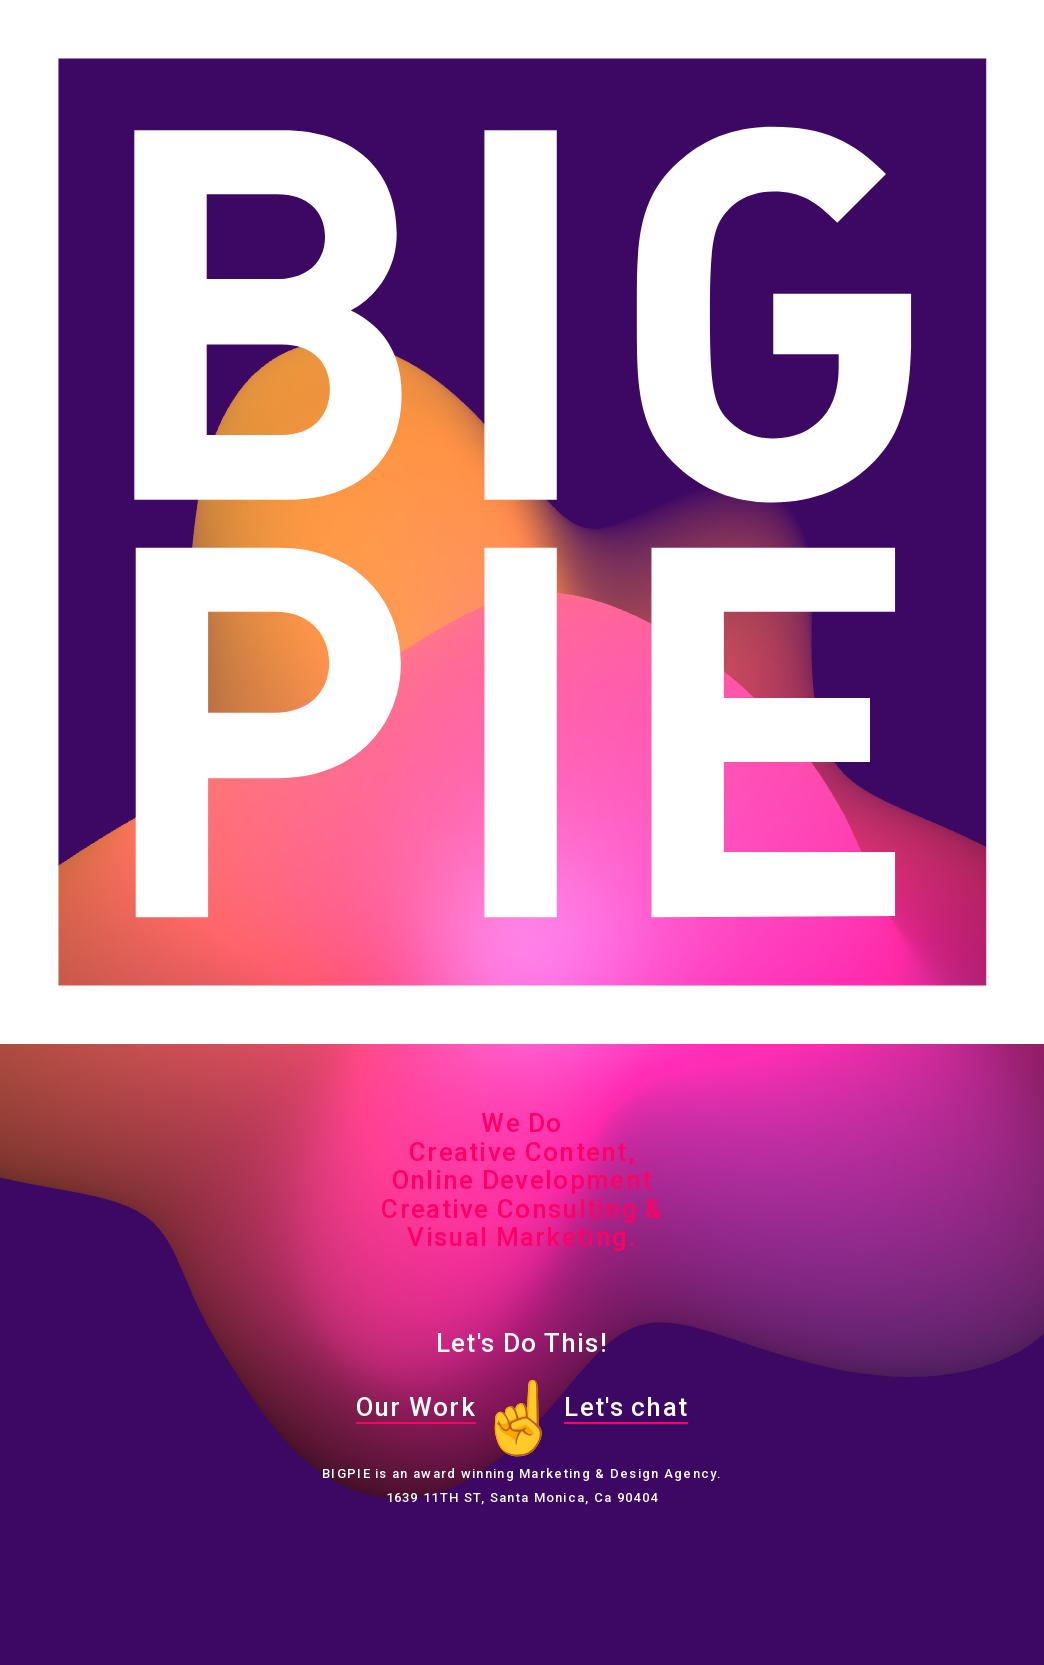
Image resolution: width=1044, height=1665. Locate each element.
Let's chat (626, 1407)
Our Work (416, 1407)
